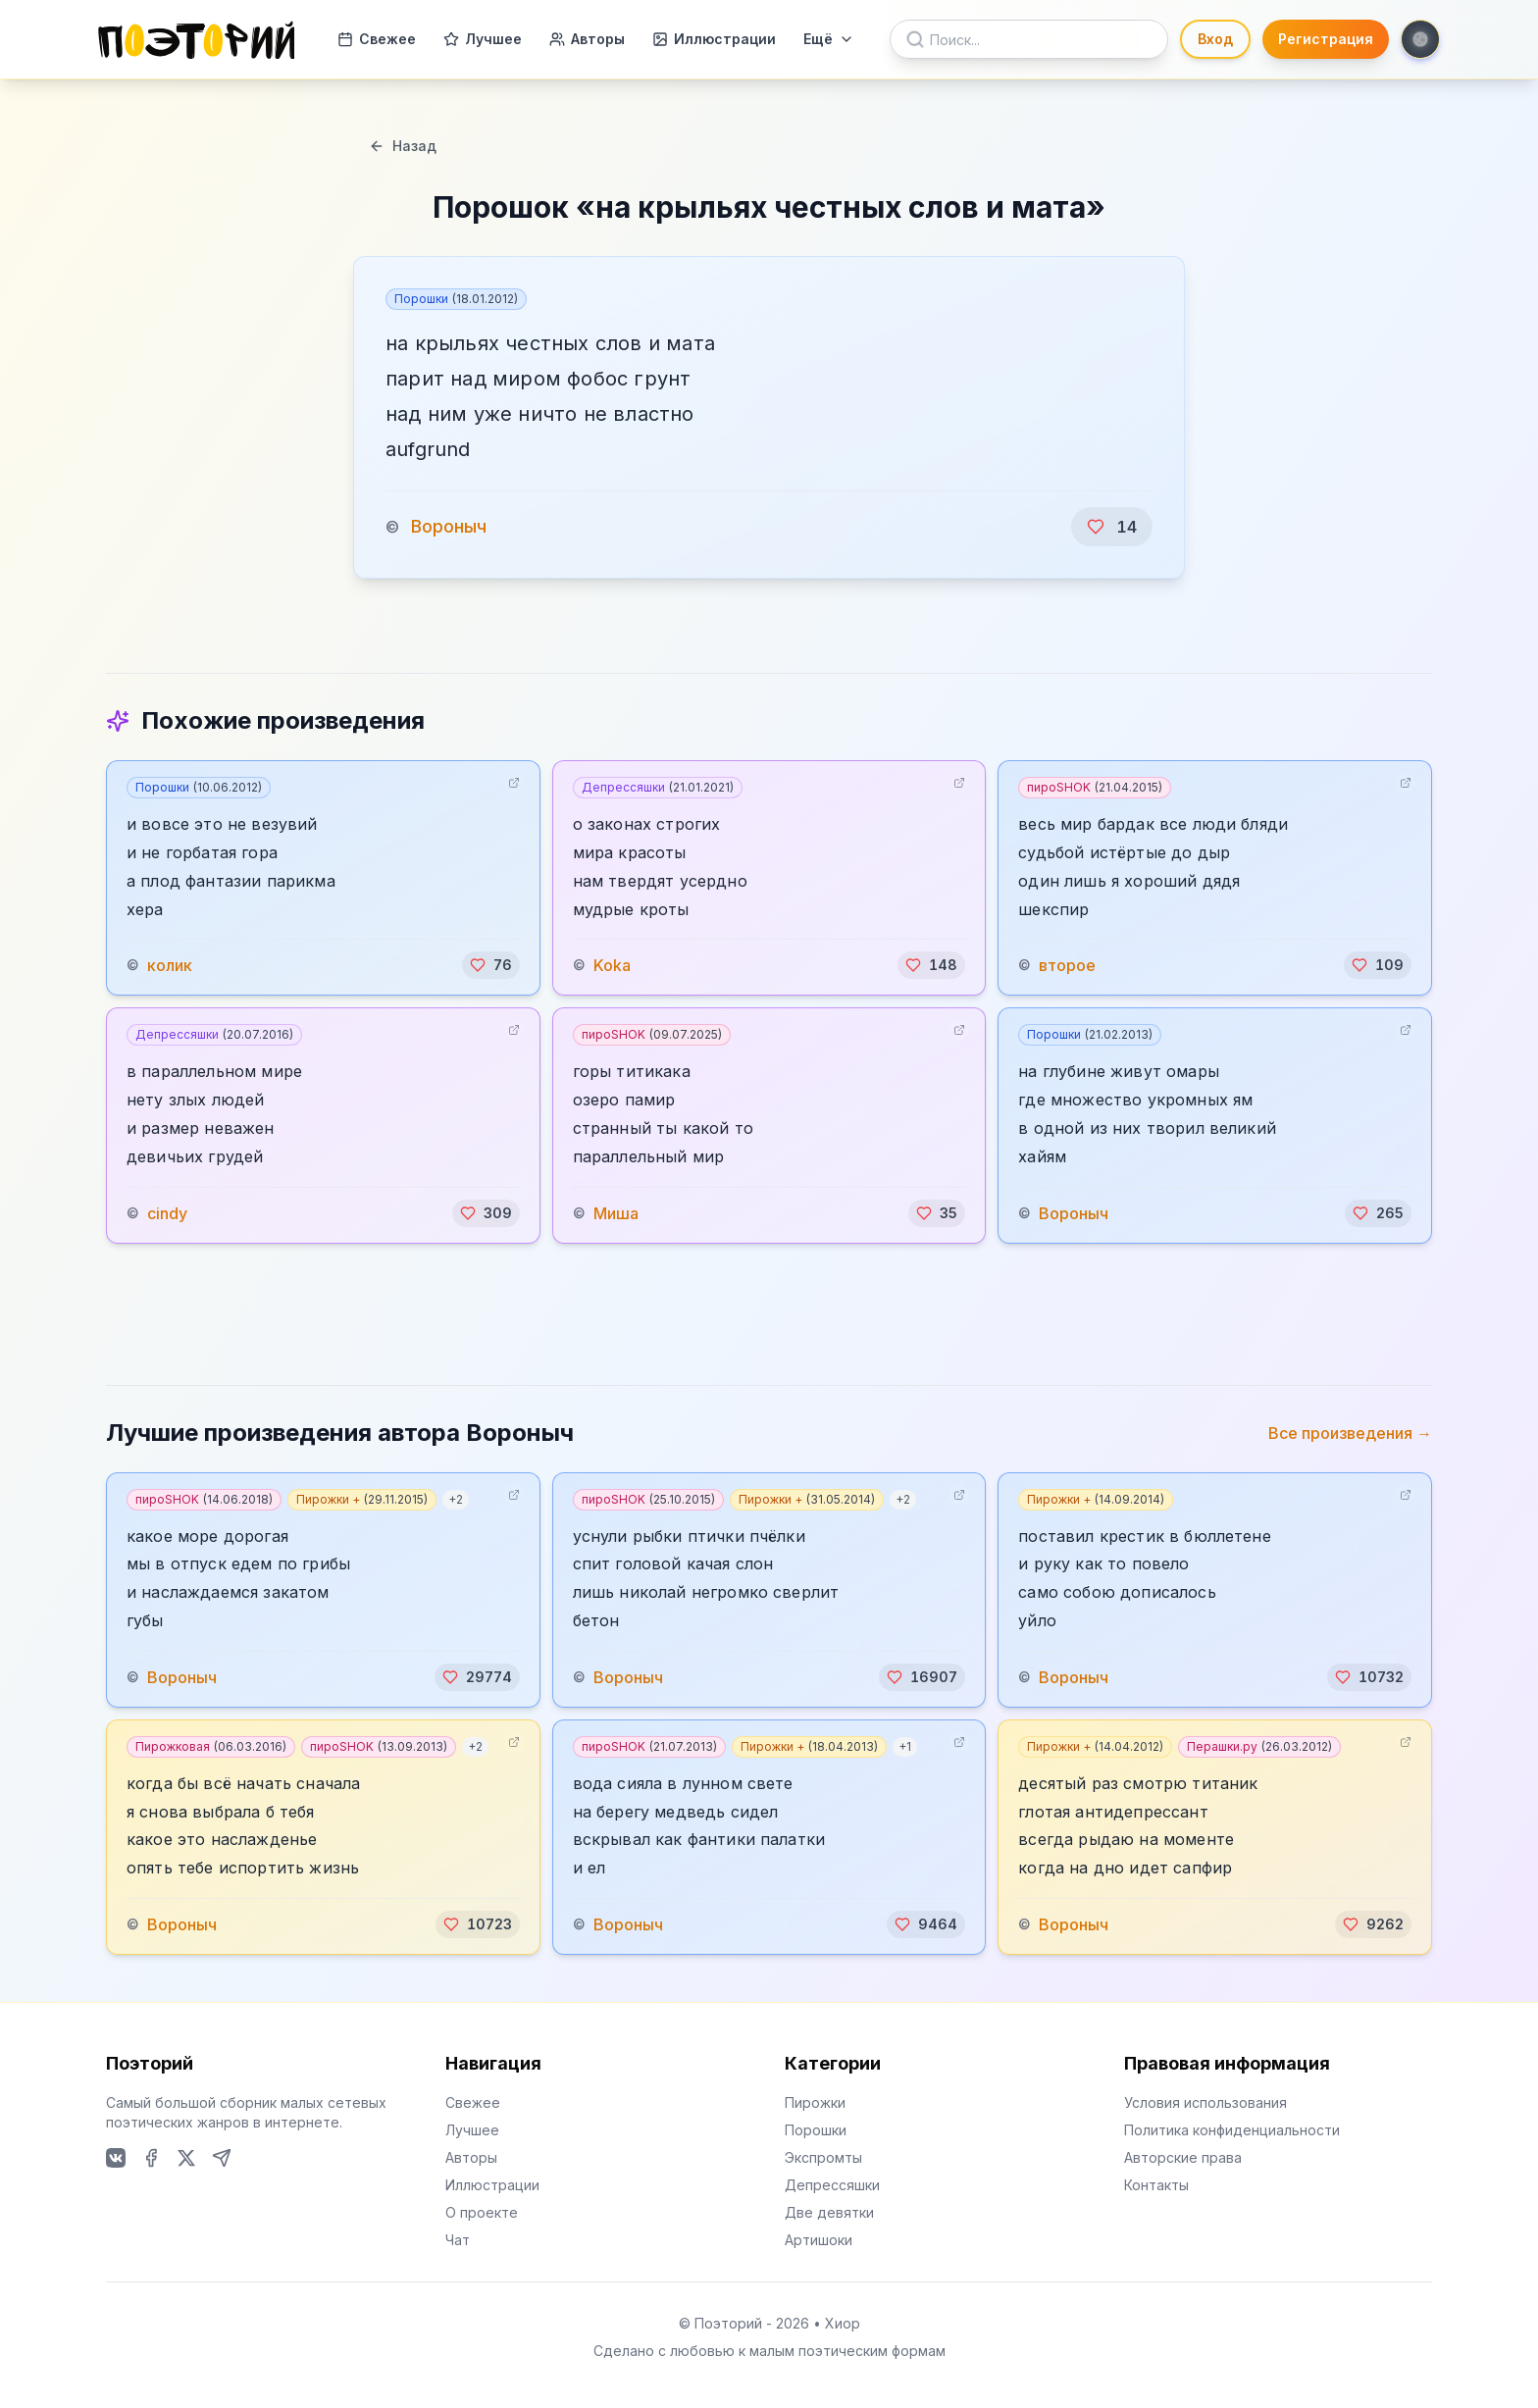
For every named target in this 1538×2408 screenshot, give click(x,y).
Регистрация (1325, 38)
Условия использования (1205, 2102)
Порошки (456, 298)
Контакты (1156, 2185)
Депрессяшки (658, 787)
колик (169, 965)
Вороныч (449, 526)
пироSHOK (1094, 787)
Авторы (587, 38)
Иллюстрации (714, 38)
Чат (457, 2239)
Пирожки (815, 2102)
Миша (616, 1213)
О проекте (481, 2212)
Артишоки (818, 2239)
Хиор (842, 2323)
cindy (167, 1213)
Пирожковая (210, 1746)
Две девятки (829, 2212)
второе (1067, 965)
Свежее (376, 38)
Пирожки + (362, 1499)
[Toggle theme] (1420, 39)
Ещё (828, 38)
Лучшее (482, 38)
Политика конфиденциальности (1232, 2130)
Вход (1215, 38)
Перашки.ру (1259, 1746)
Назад (402, 145)
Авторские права (1183, 2157)
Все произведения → (1350, 1433)
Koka (612, 965)
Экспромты (823, 2157)
